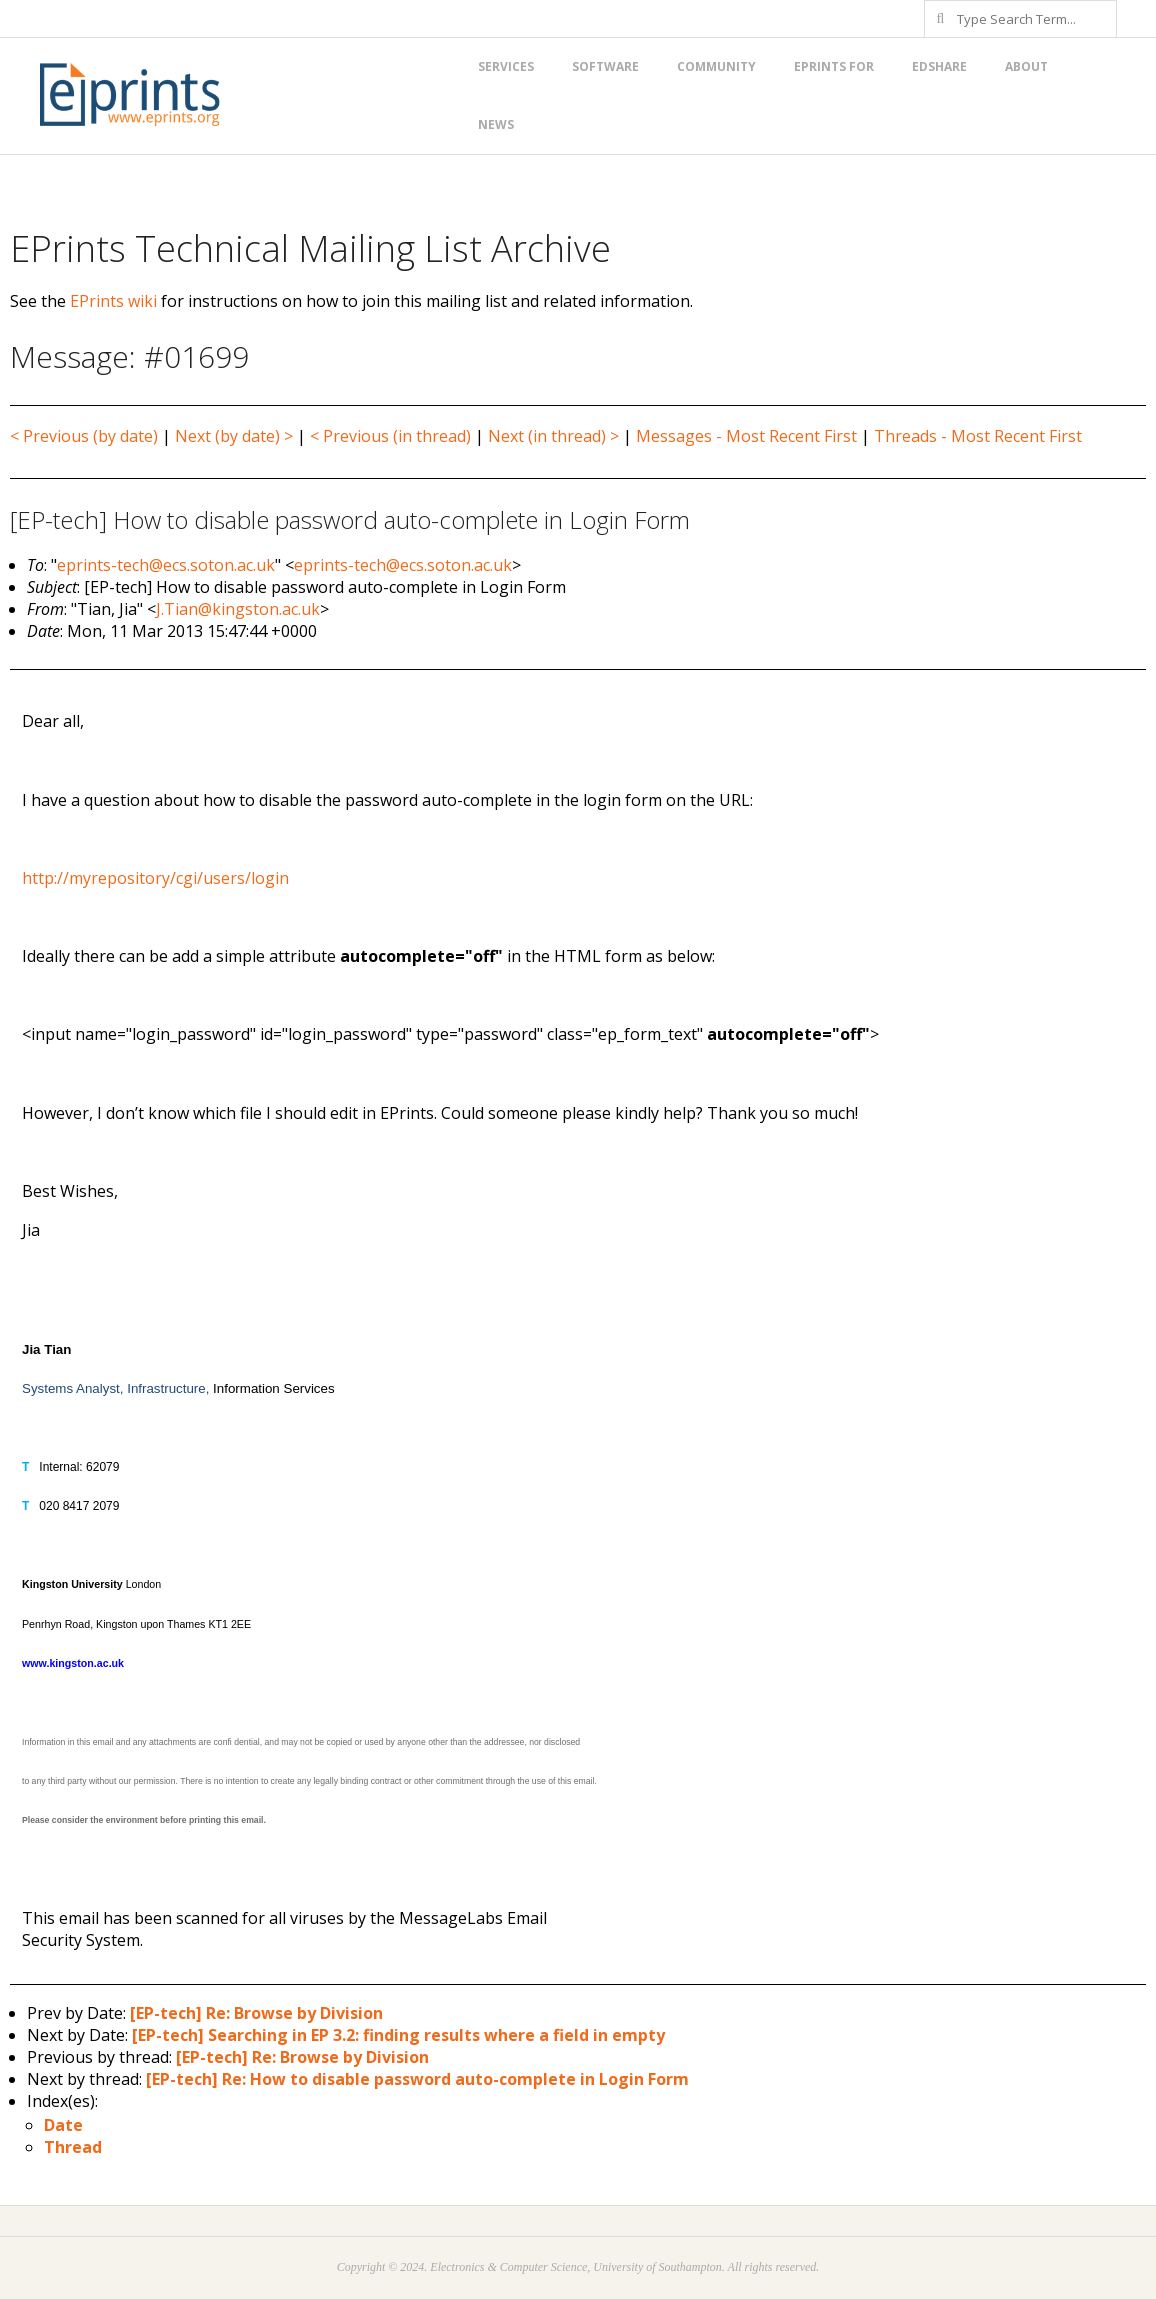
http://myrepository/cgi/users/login (155, 878)
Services (506, 66)
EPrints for (834, 66)
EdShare (939, 66)
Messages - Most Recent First (746, 436)
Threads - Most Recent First (978, 436)
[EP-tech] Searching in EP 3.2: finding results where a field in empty (398, 2035)
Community (716, 66)
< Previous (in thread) (390, 436)
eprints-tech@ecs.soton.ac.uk (166, 565)
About (1026, 66)
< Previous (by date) (84, 436)
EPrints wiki (113, 301)
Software (605, 66)
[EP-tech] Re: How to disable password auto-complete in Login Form (417, 2079)
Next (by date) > (234, 436)
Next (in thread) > (553, 436)
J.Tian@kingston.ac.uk (238, 609)
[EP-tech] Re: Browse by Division (256, 2013)
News (496, 124)
